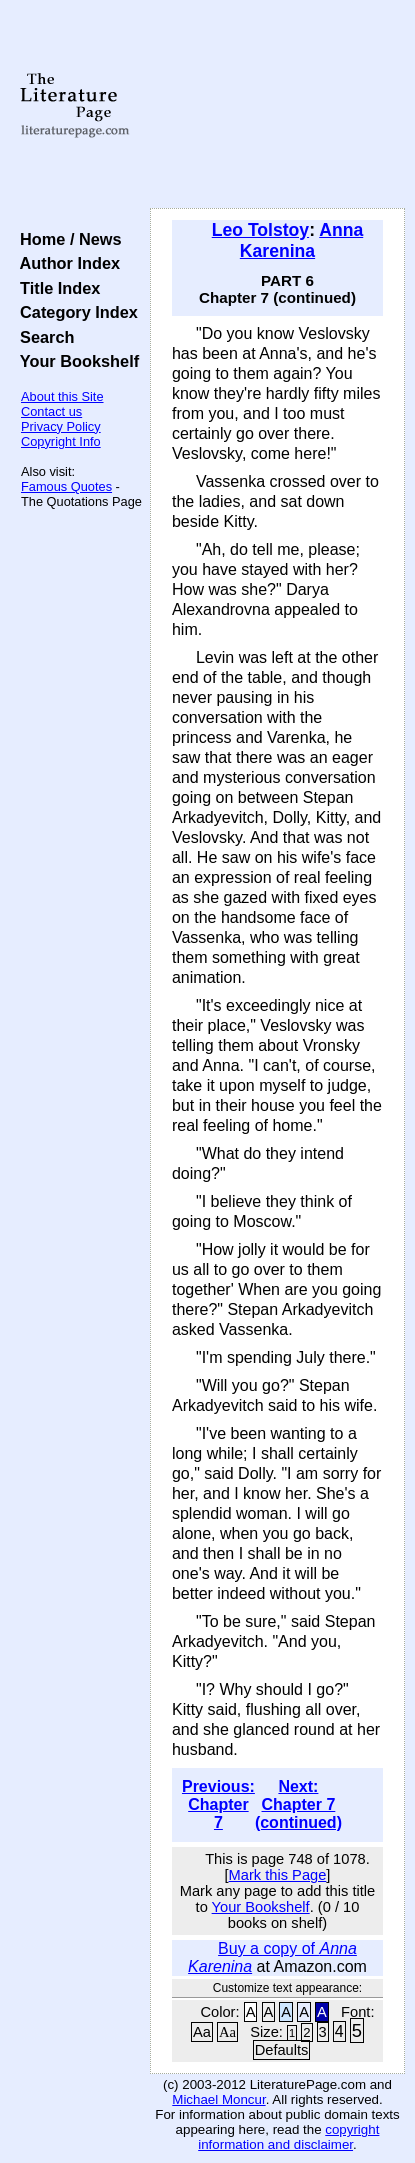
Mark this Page (278, 1875)
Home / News (66, 239)
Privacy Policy (61, 426)
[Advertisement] (277, 105)
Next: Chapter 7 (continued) (298, 1804)
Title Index (55, 288)
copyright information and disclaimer (288, 2137)
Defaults (282, 2050)
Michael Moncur (218, 2099)
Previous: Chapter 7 (218, 1804)
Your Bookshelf (75, 361)
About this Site (62, 396)
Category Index (74, 312)
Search (42, 337)
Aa (202, 2032)
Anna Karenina (301, 240)
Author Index (65, 263)
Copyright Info (61, 441)
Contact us (51, 411)
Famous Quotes (66, 486)
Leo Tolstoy (260, 230)
